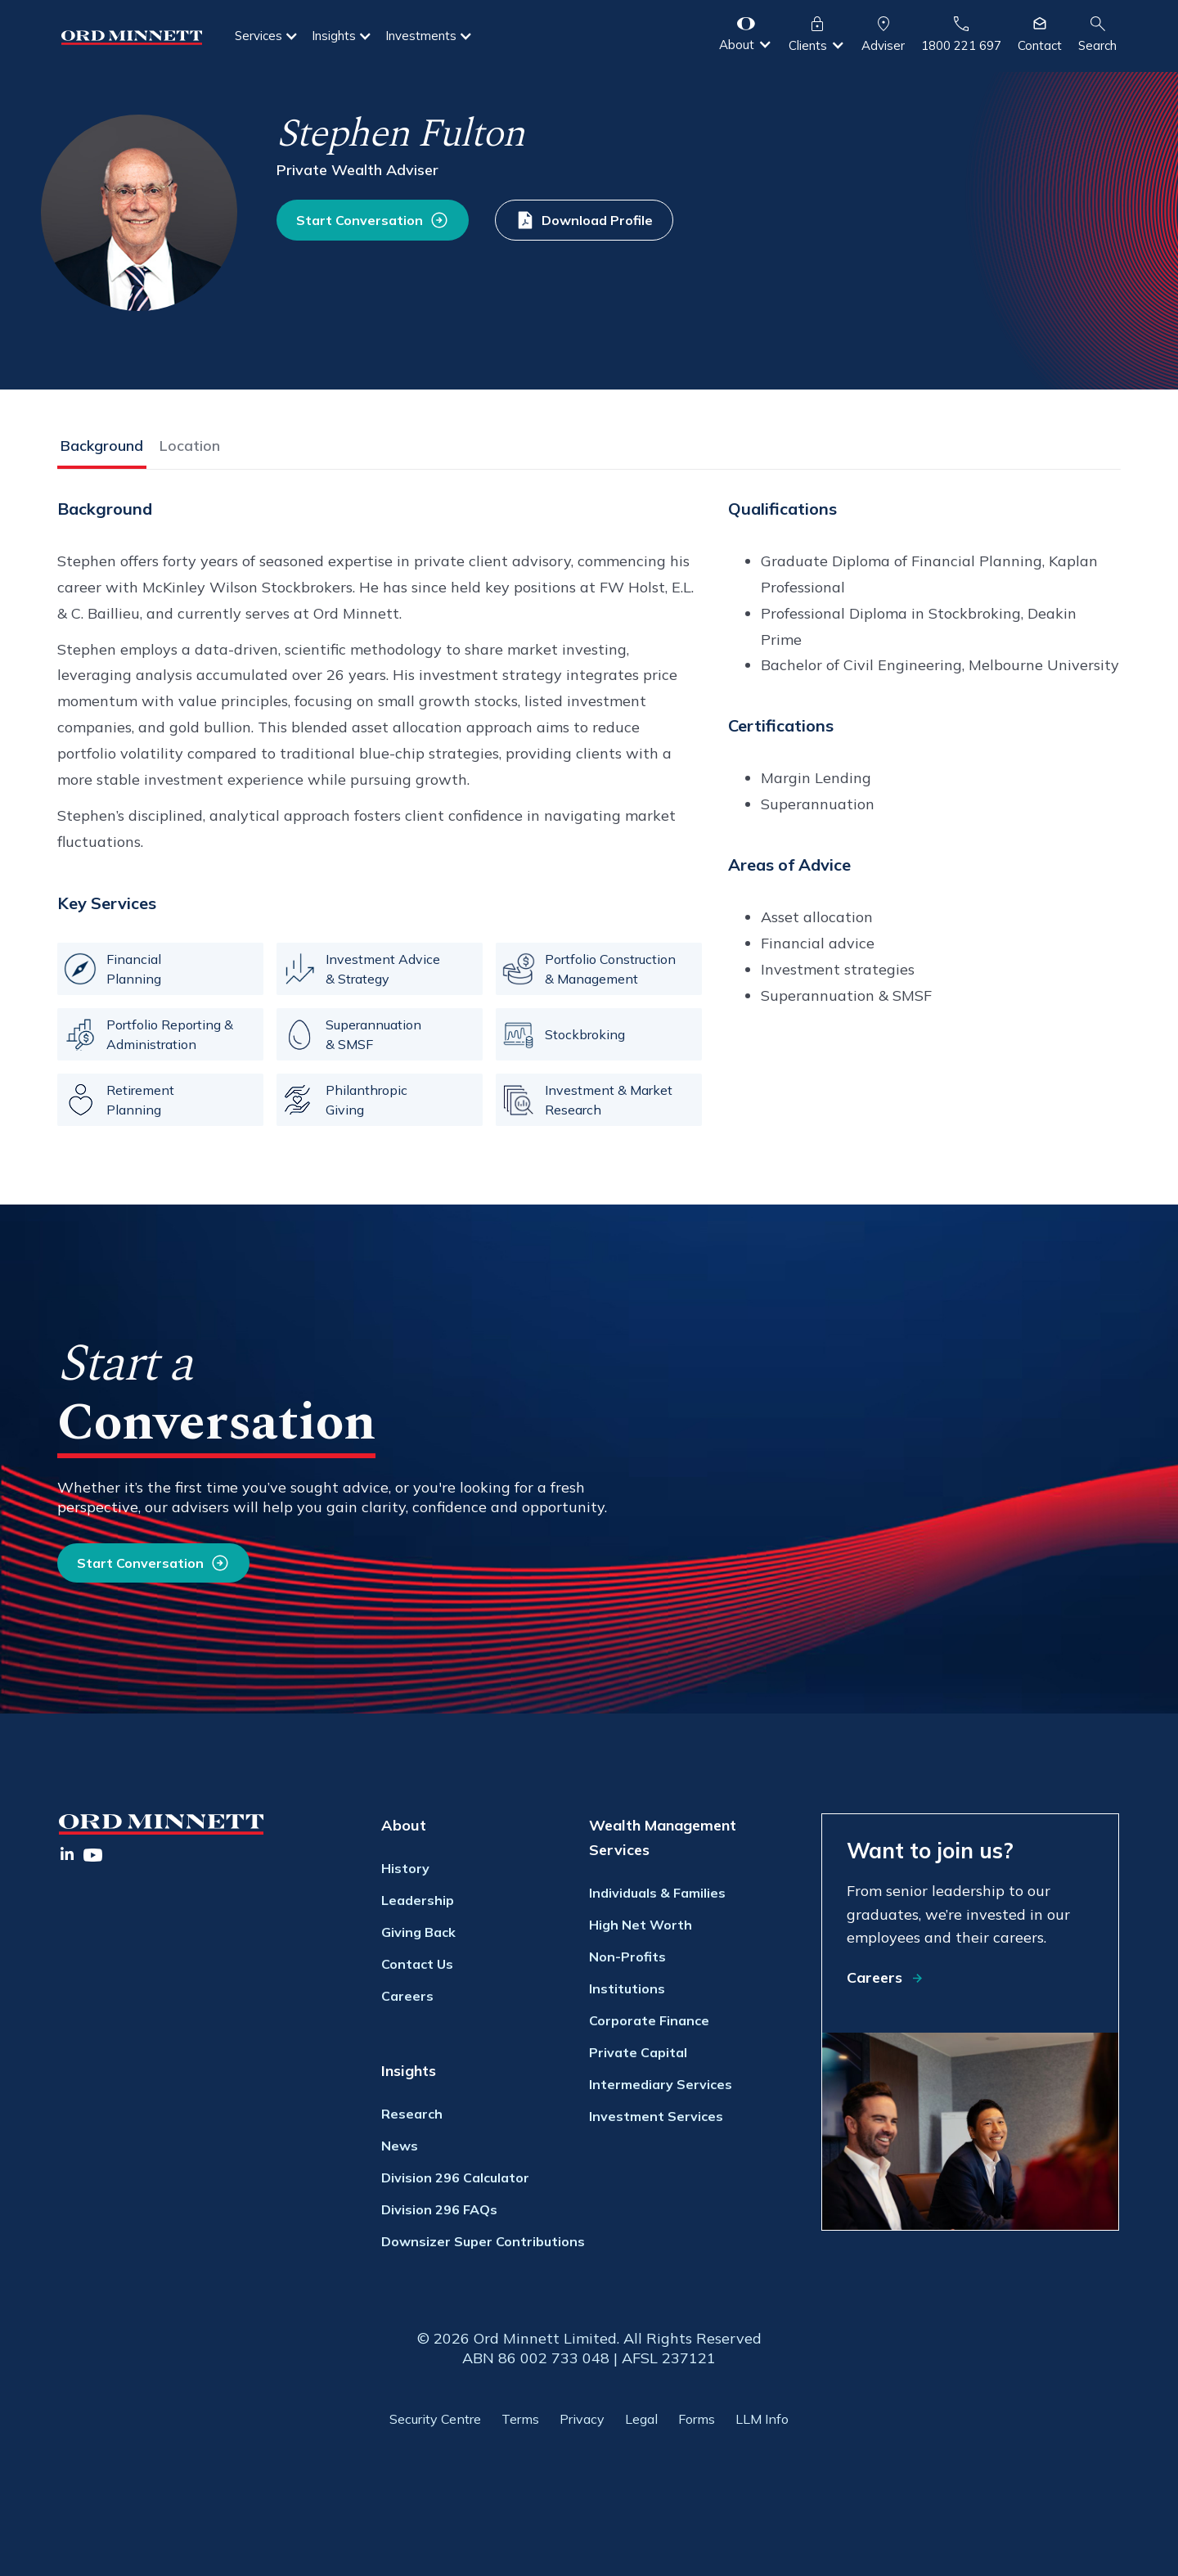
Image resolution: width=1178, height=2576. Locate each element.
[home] (131, 36)
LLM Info (762, 2419)
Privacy (582, 2419)
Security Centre (435, 2419)
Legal (641, 2419)
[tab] (101, 449)
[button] (267, 36)
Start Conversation (140, 1563)
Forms (696, 2419)
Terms (520, 2419)
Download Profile (597, 220)
